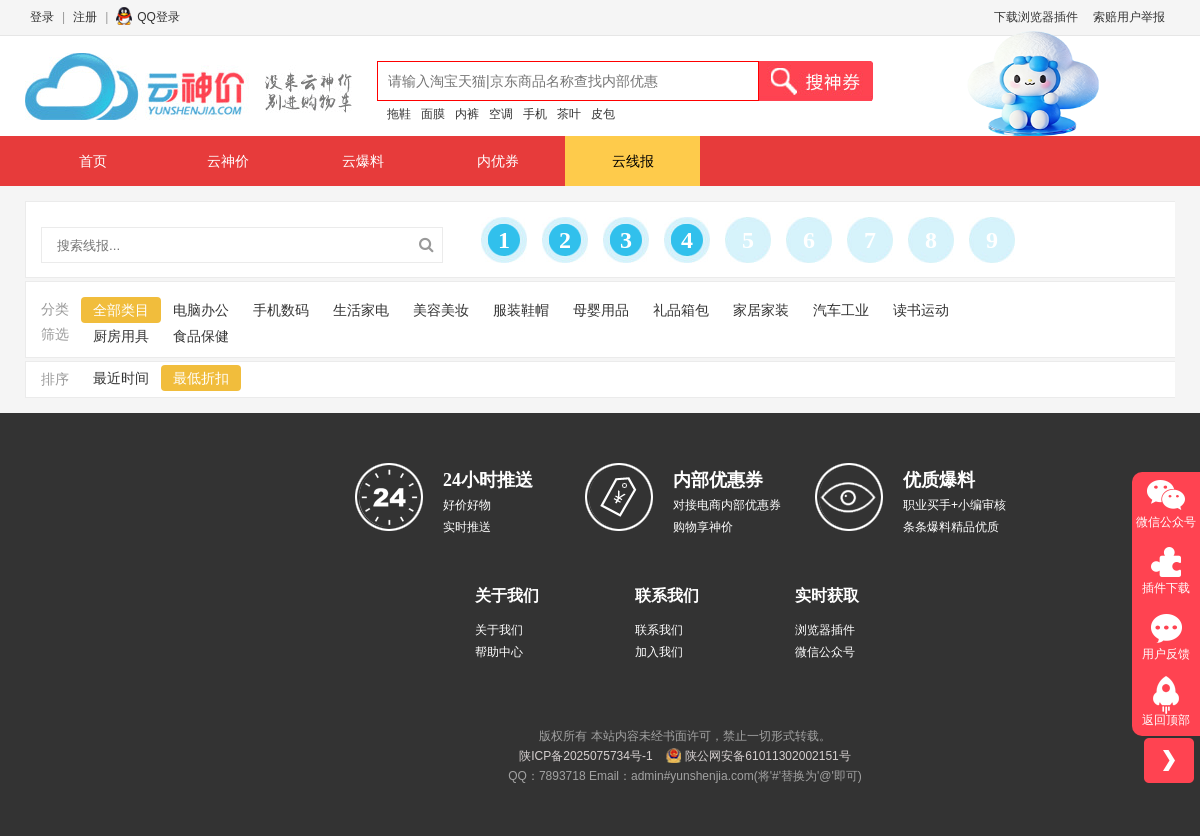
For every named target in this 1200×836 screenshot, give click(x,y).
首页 (93, 161)
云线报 (633, 161)
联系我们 (659, 630)
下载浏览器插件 (1036, 17)
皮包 (603, 114)
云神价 (228, 161)
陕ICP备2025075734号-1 (585, 756)
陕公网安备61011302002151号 (767, 756)
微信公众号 (825, 652)
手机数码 (281, 310)
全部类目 (121, 310)
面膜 (433, 114)
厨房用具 (121, 336)
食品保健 (201, 336)
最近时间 (121, 378)
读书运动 (921, 310)
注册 (85, 17)
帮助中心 (499, 652)
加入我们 (659, 652)
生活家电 (361, 310)
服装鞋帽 (521, 310)
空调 (501, 114)
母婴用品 (601, 310)
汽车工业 (841, 310)
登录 (42, 17)
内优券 (498, 161)
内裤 (467, 114)
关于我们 (499, 630)
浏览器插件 (825, 630)
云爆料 (363, 161)
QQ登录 (158, 17)
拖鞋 (399, 114)
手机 (535, 114)
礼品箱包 (681, 310)
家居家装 (761, 310)
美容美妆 (441, 310)
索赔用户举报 (1129, 17)
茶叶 (569, 114)
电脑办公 (201, 310)
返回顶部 (1166, 720)
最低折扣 (201, 378)
